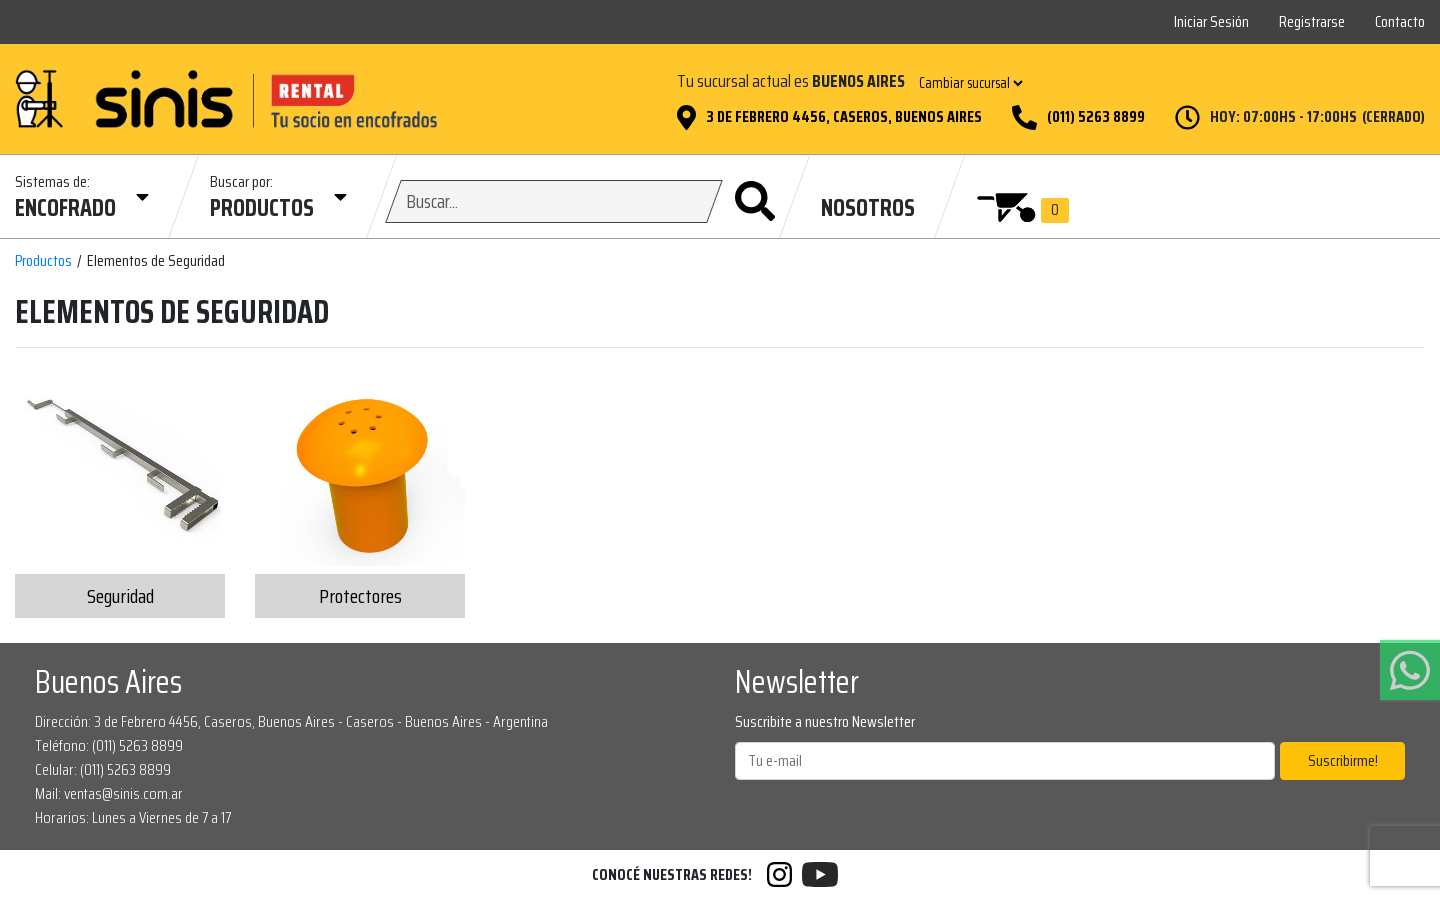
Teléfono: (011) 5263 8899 (109, 745)
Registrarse (1312, 21)
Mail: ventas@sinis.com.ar (109, 793)
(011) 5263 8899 (1096, 117)
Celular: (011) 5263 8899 (103, 769)
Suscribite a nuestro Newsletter (825, 722)
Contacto (1400, 21)
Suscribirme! (1343, 760)
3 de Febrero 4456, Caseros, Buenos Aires (844, 117)
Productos (43, 261)
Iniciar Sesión (1211, 21)
